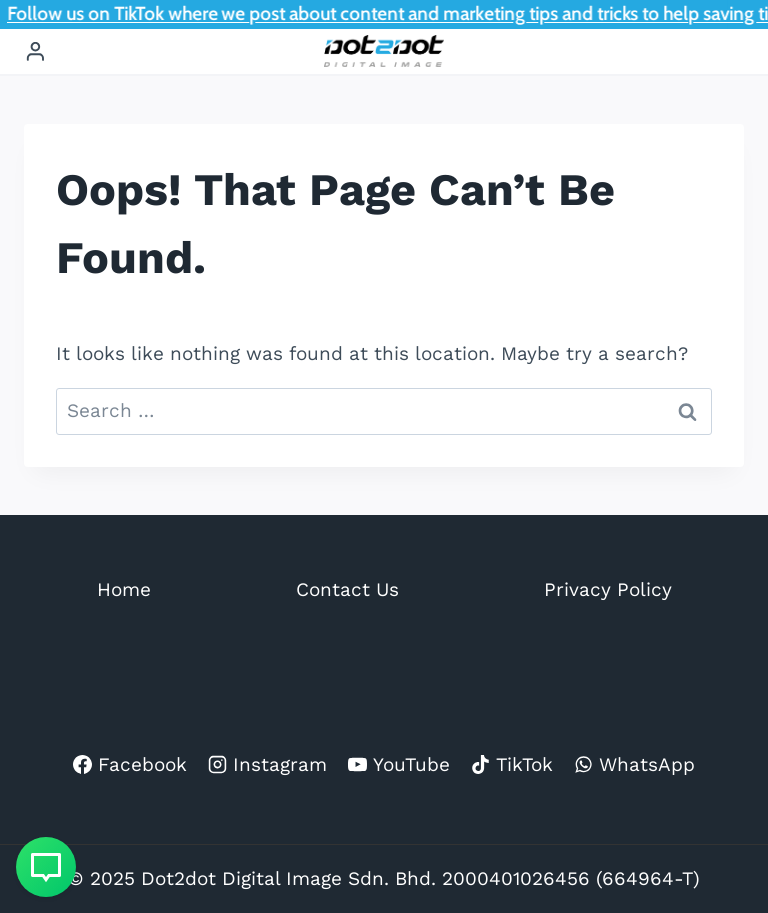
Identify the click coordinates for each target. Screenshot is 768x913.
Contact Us (347, 589)
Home (124, 589)
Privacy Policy (608, 589)
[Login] (35, 52)
